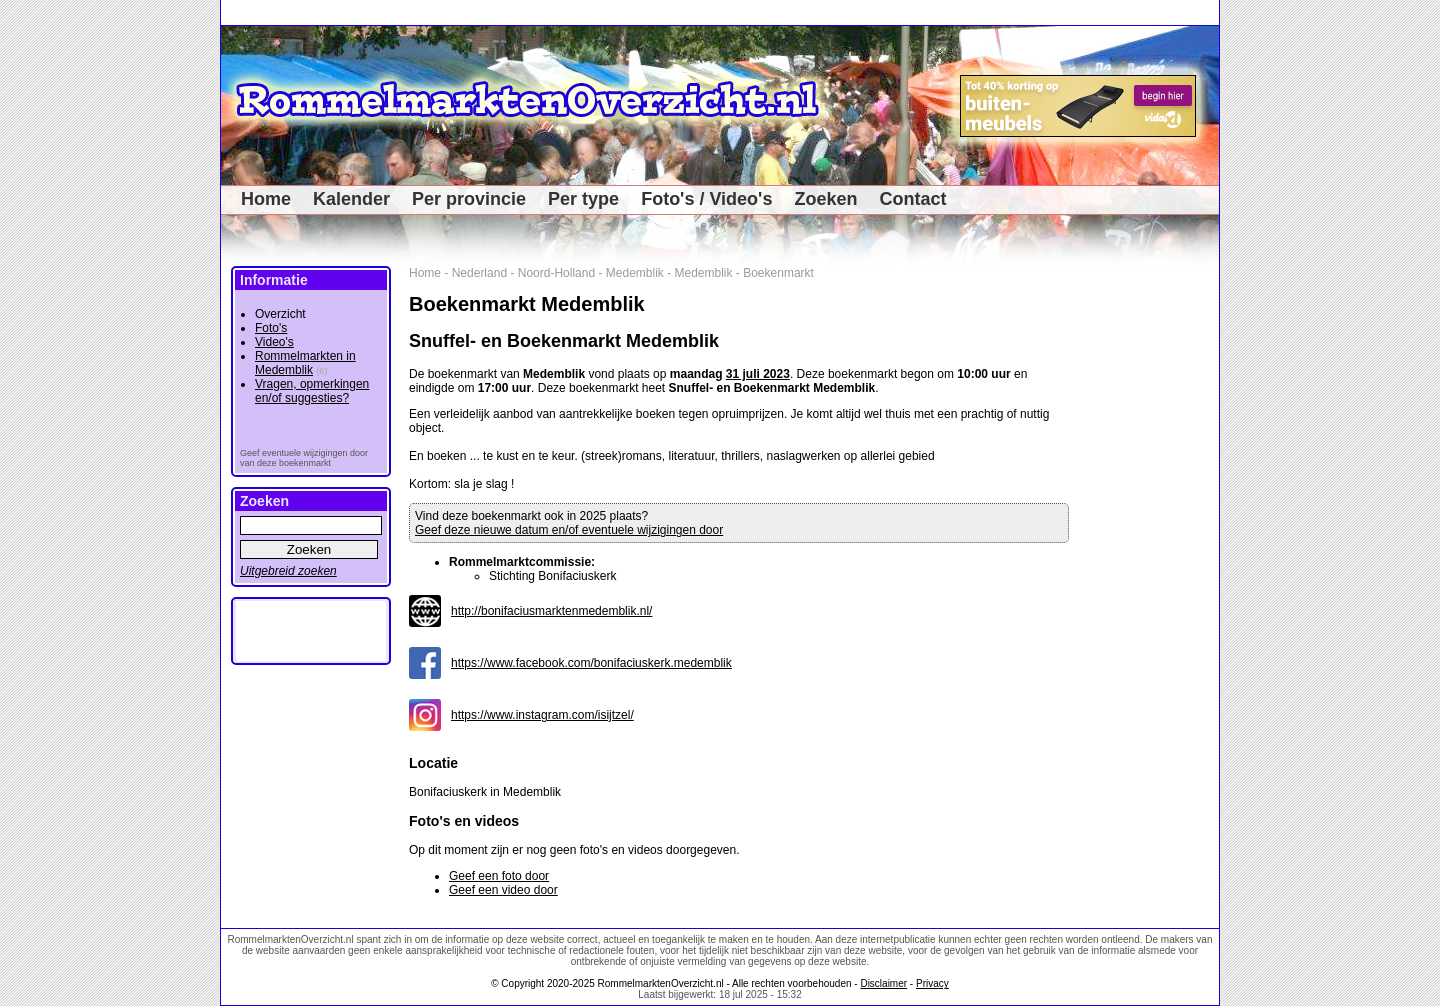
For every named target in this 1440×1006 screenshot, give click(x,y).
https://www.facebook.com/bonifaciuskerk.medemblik (591, 663)
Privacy (932, 983)
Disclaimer (883, 983)
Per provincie (469, 199)
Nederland (479, 273)
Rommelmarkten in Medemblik (305, 363)
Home (266, 199)
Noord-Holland (556, 273)
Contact (912, 199)
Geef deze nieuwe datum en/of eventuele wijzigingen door (569, 530)
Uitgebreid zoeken (288, 571)
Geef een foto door (499, 876)
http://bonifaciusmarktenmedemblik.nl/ (551, 611)
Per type (583, 199)
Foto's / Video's (706, 199)
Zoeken (825, 199)
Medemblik (635, 273)
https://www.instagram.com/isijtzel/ (542, 715)
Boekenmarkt (778, 273)
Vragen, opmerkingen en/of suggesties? (312, 391)
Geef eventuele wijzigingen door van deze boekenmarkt (304, 458)
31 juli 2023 (758, 374)
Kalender (351, 199)
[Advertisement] (1151, 566)
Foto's (271, 328)
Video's (274, 342)
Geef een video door (503, 890)
